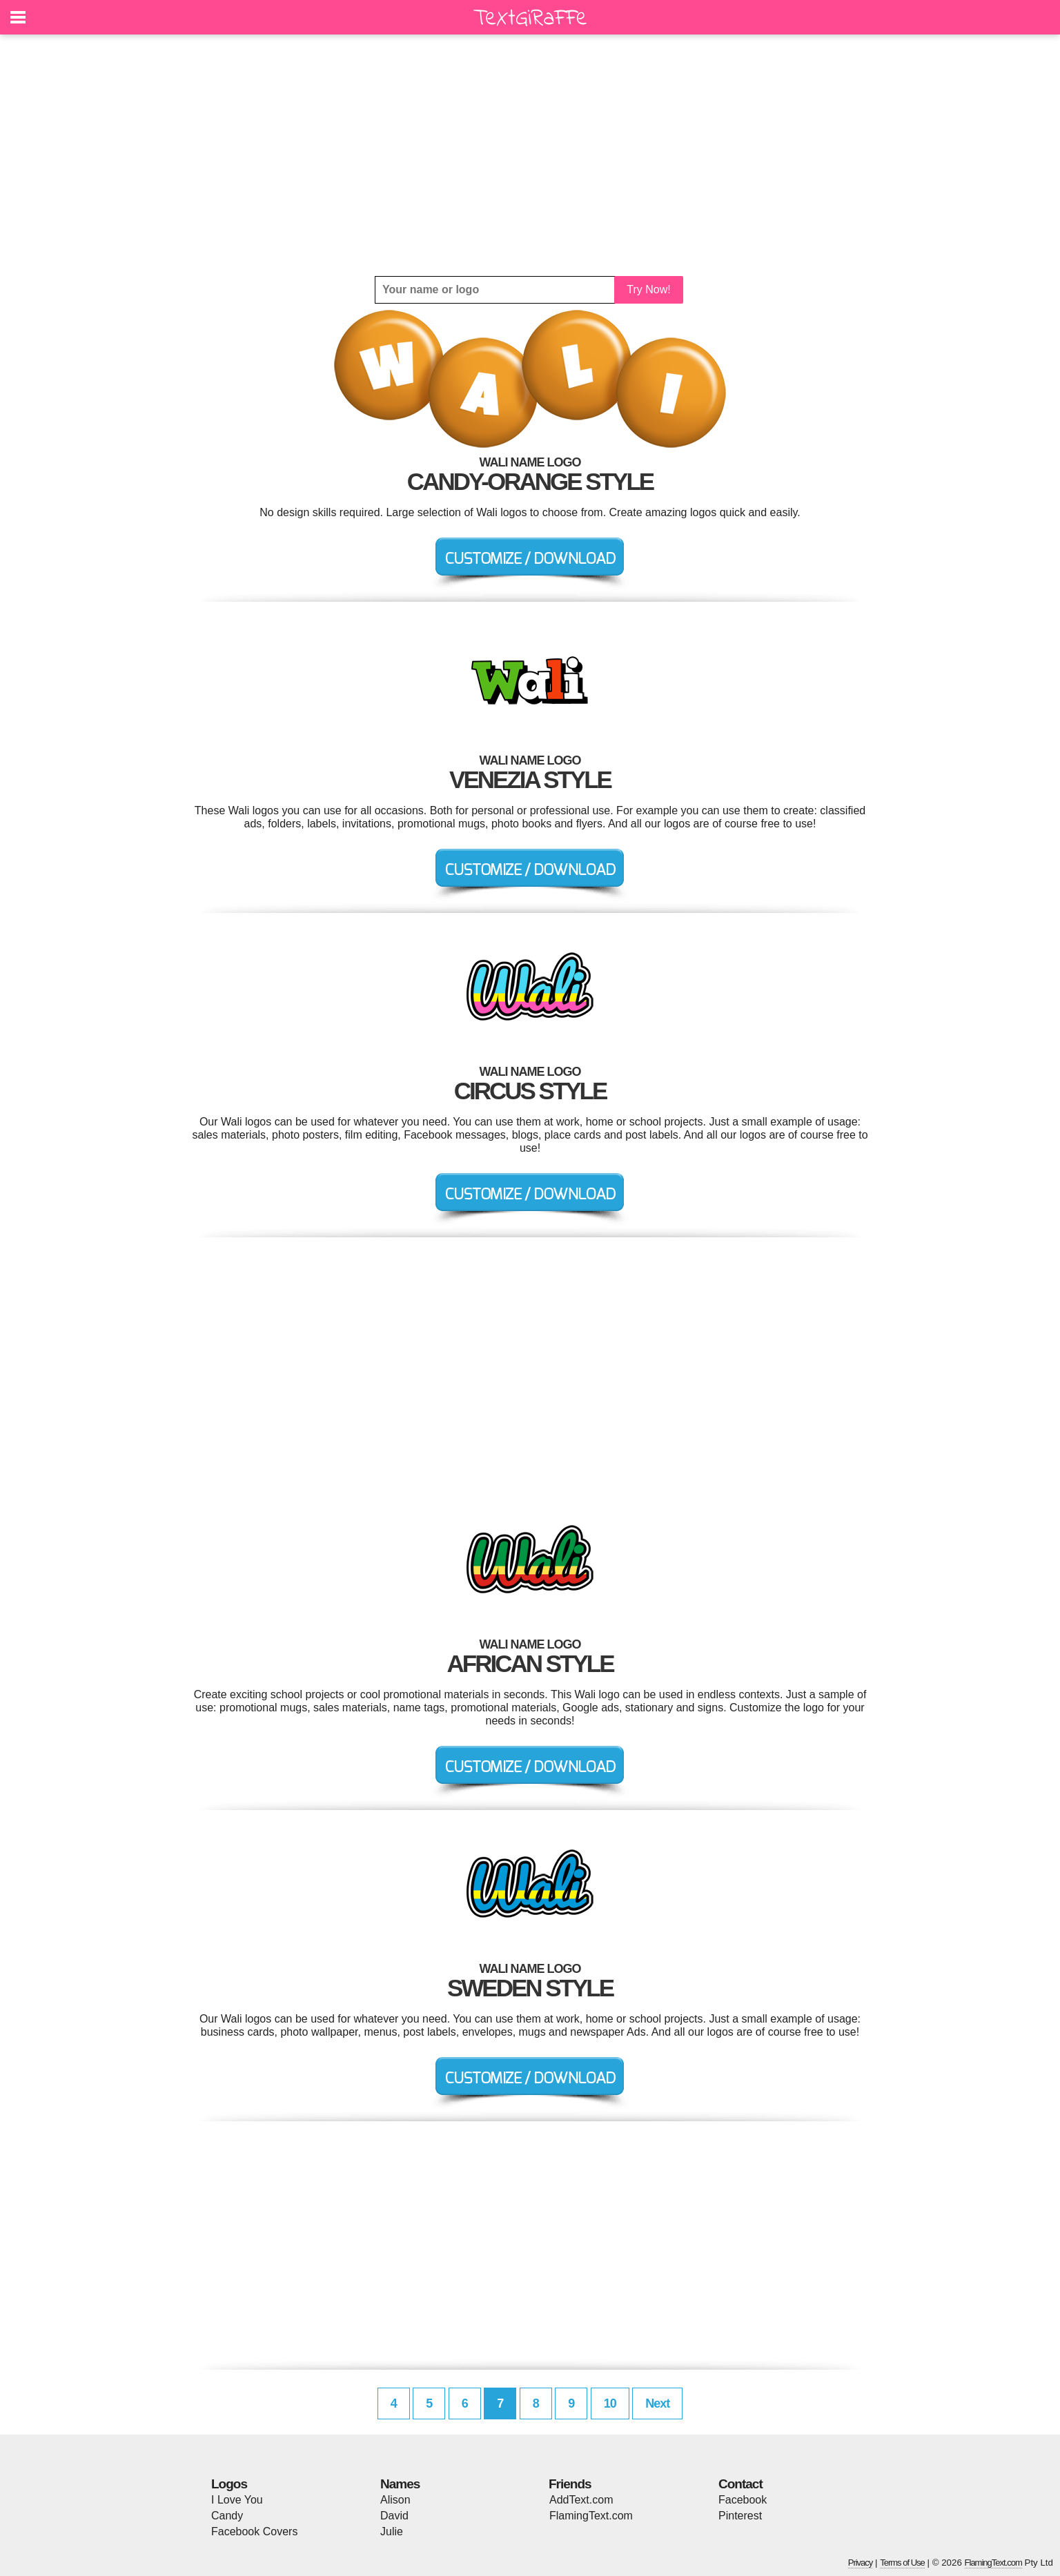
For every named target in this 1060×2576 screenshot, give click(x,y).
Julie (391, 2531)
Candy (227, 2515)
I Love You (237, 2500)
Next (657, 2403)
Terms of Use (902, 2562)
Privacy (860, 2562)
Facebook (742, 2500)
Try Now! (648, 289)
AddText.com (581, 2500)
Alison (395, 2500)
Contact (740, 2484)
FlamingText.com (591, 2515)
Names (400, 2484)
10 (610, 2403)
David (394, 2515)
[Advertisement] (530, 155)
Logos (229, 2484)
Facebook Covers (254, 2531)
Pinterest (740, 2515)
